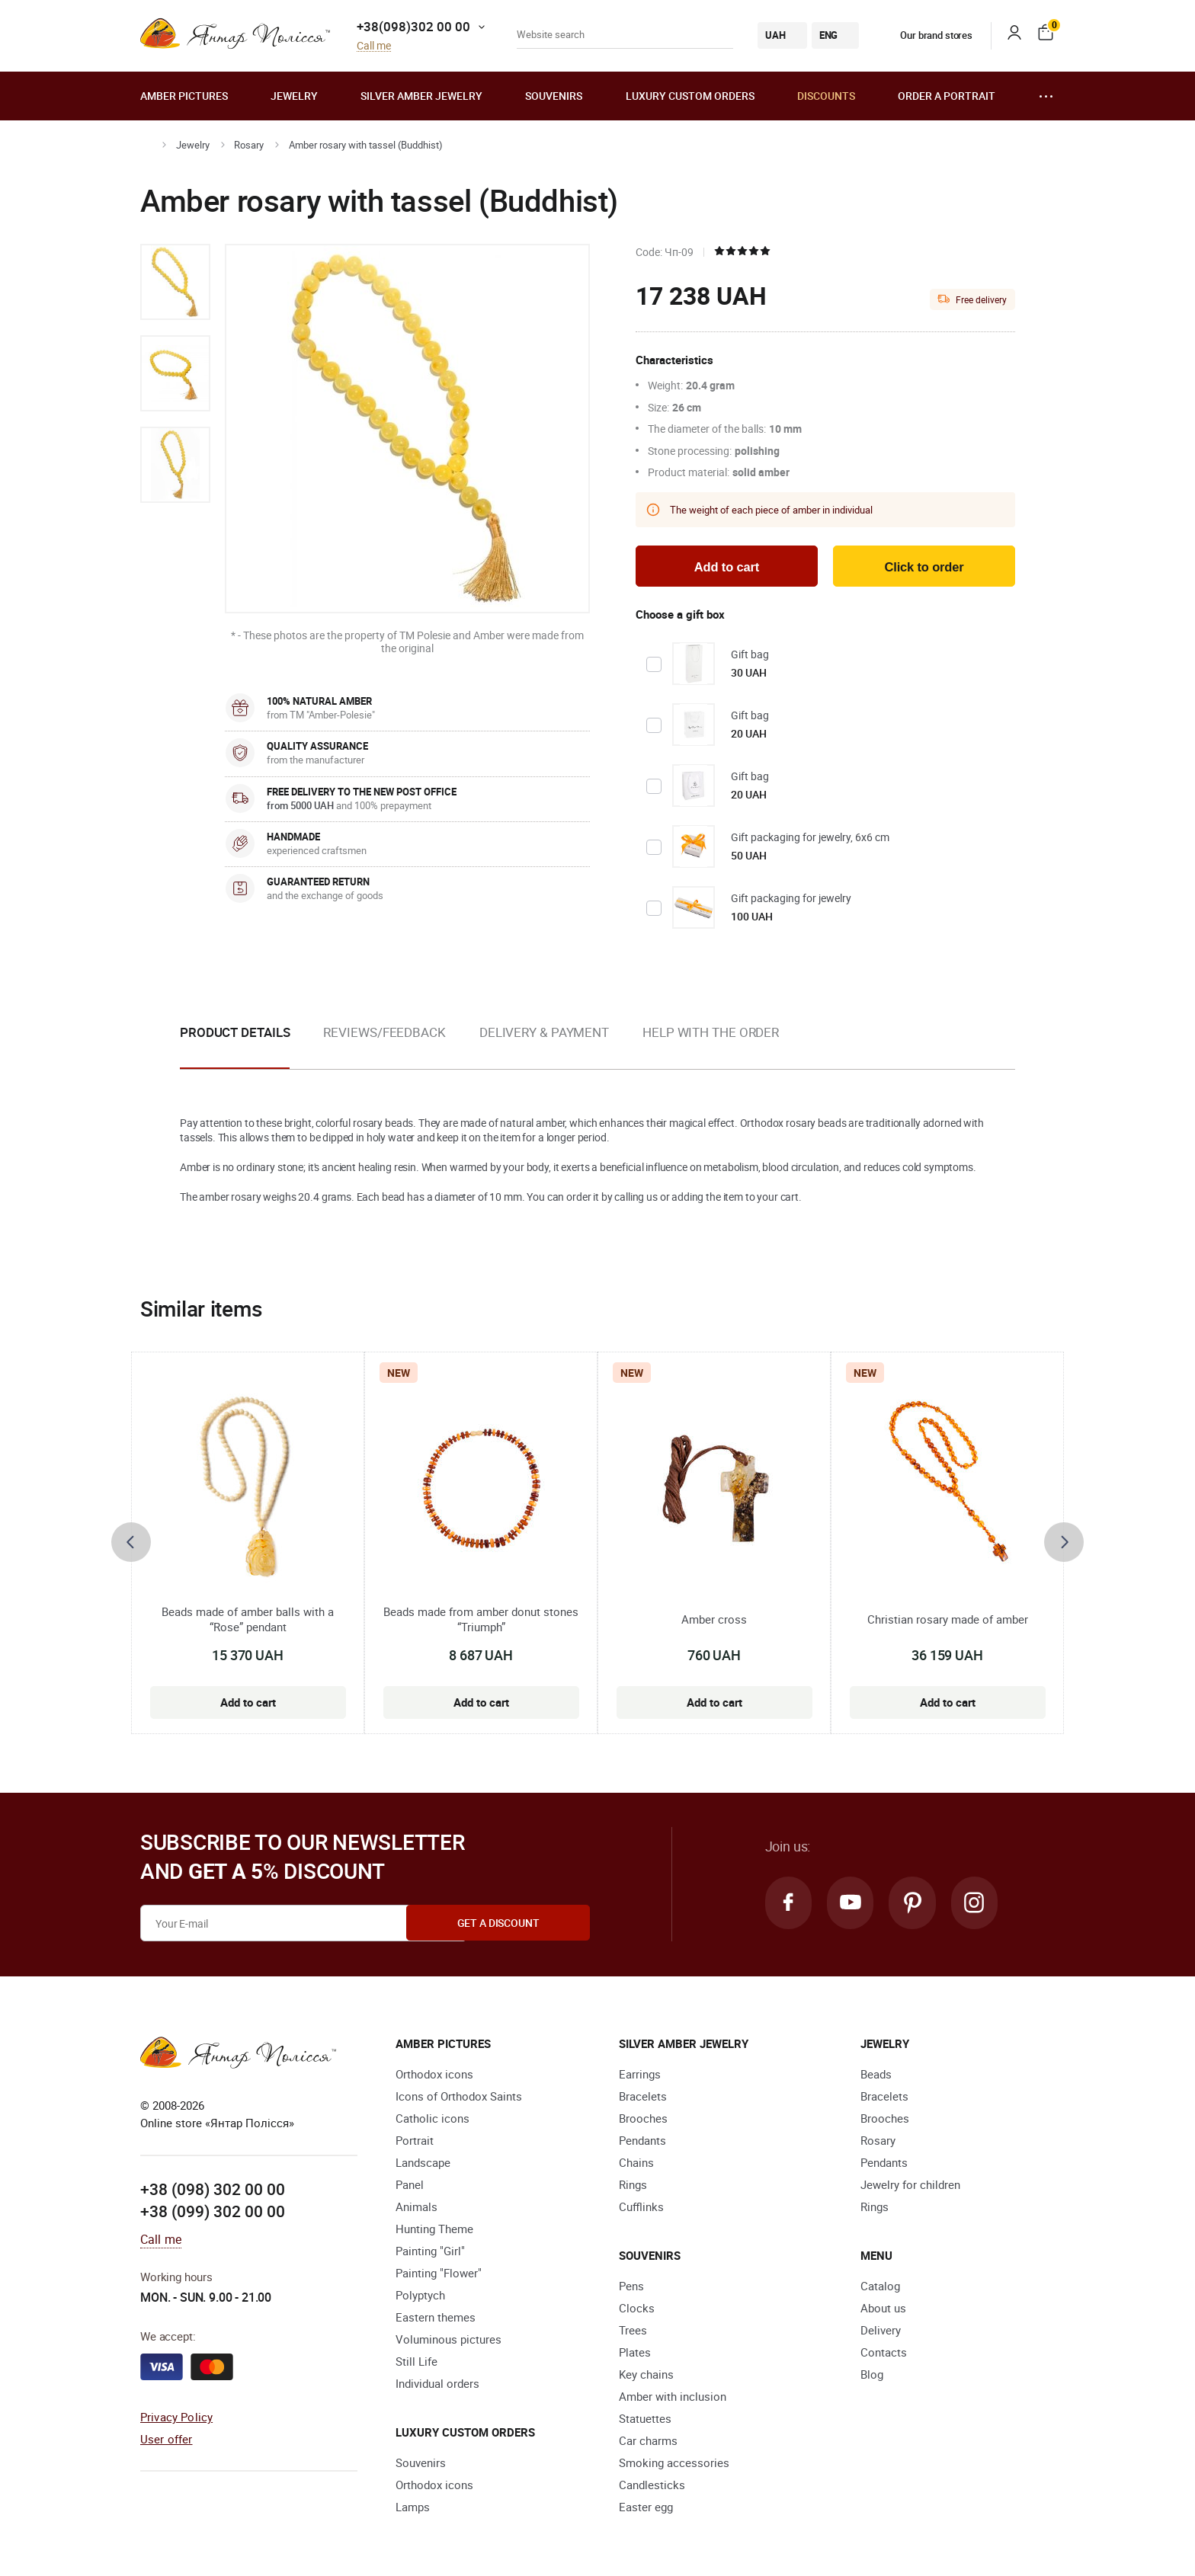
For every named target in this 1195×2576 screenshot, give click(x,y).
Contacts (883, 2353)
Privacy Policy (176, 2418)
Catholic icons (432, 2119)
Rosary (249, 145)
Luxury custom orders (690, 95)
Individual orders (437, 2384)
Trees (633, 2331)
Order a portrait (946, 95)
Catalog (880, 2287)
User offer (166, 2439)
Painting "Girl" (430, 2252)
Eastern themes (436, 2318)
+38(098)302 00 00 (413, 26)
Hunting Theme (434, 2230)
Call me (374, 46)
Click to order (924, 568)
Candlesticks (652, 2486)
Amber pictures (184, 95)
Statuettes (645, 2419)
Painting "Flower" (439, 2274)
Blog (871, 2375)
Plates (635, 2353)
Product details (235, 1033)
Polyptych (420, 2296)
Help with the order (710, 1033)
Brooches (643, 2119)
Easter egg (646, 2508)
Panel (410, 2186)
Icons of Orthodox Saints (459, 2097)
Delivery (880, 2331)
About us (883, 2309)
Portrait (415, 2141)
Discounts (826, 95)
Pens (631, 2287)
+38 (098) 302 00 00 (212, 2190)
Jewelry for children (910, 2186)
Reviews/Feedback (384, 1033)
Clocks (637, 2309)
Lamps (413, 2508)
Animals (416, 2208)
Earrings (640, 2075)
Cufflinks (641, 2208)
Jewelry (294, 95)
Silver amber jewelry (421, 95)
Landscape (423, 2163)
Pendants (642, 2141)
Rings (633, 2186)
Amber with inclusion (672, 2397)
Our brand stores (925, 35)
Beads (876, 2075)
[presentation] (131, 1543)
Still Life (416, 2362)
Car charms (648, 2442)
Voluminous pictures (448, 2340)
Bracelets (643, 2097)
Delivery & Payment (544, 1033)
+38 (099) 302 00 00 (212, 2212)
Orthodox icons (434, 2075)
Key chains (646, 2375)
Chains (636, 2163)
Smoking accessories (674, 2464)
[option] (175, 282)
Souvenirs (553, 95)
